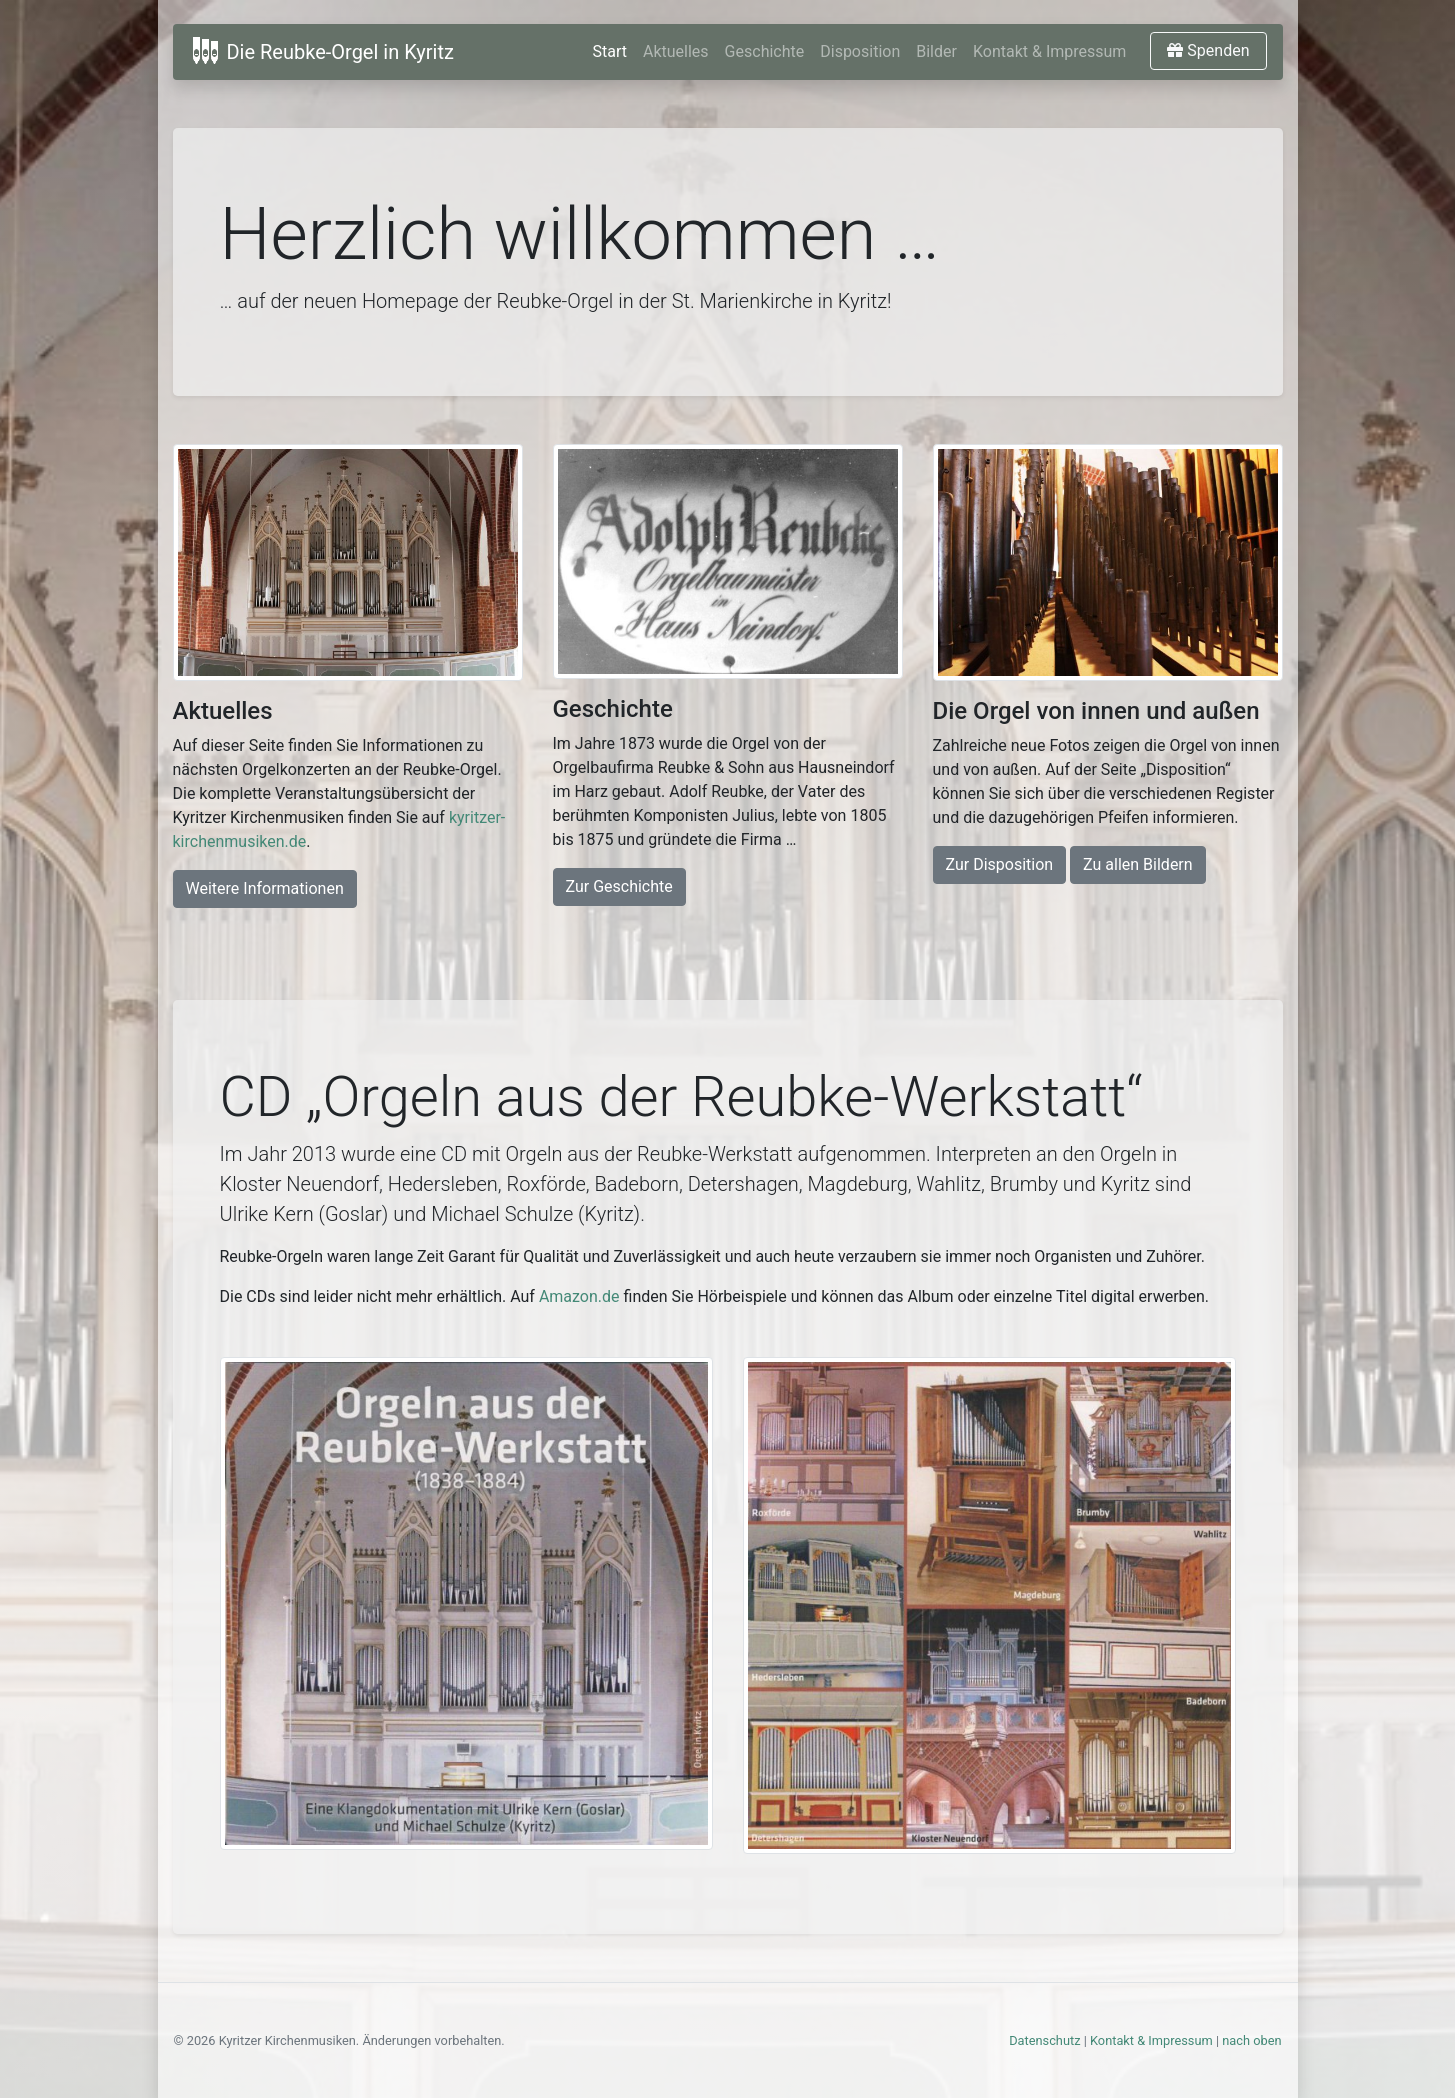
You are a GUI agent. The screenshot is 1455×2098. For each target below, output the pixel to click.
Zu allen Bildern (1138, 864)
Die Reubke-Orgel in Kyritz (321, 50)
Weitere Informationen (265, 888)
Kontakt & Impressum (1049, 51)
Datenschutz (1044, 2040)
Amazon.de (579, 1296)
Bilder (936, 51)
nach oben (1251, 2040)
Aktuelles (676, 51)
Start (610, 51)
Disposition (860, 51)
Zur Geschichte (619, 886)
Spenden (1208, 50)
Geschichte (765, 51)
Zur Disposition (1000, 864)
